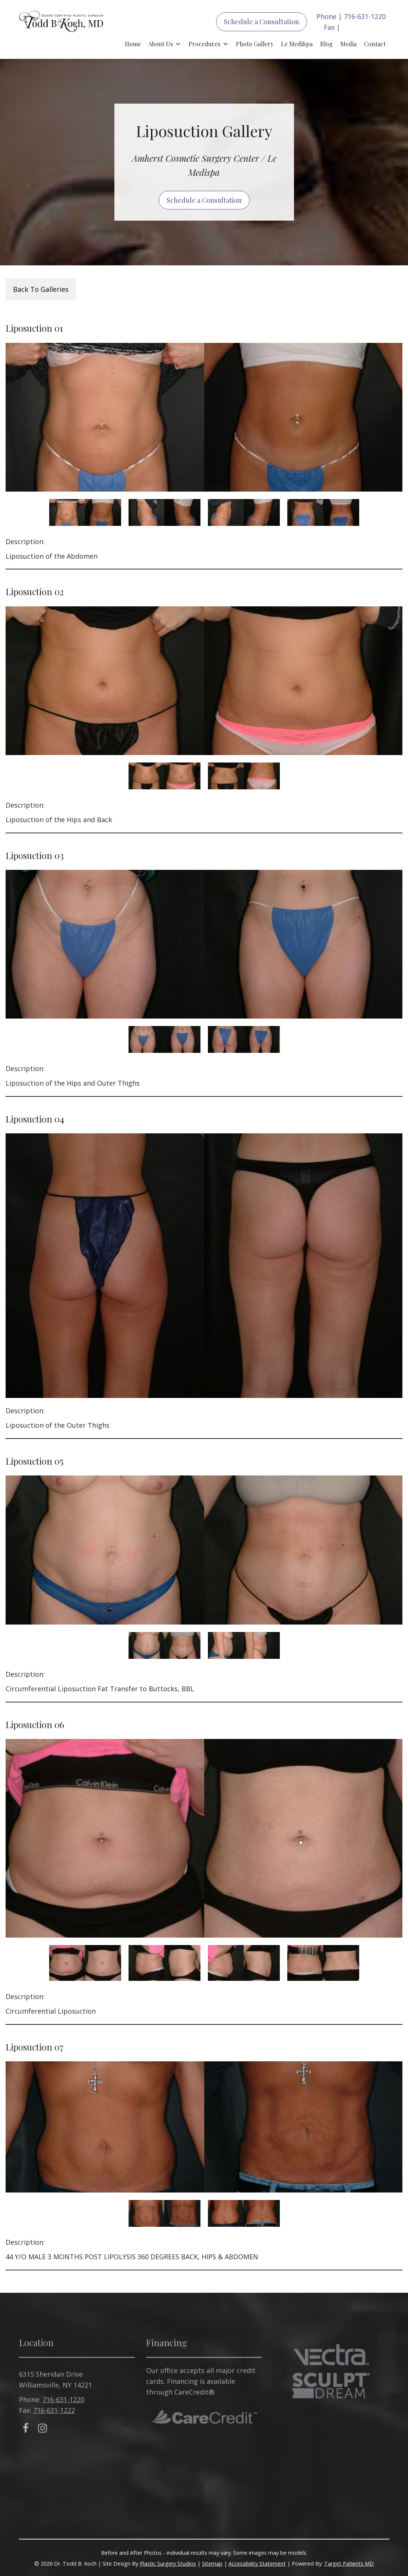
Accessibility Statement (257, 2563)
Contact (375, 44)
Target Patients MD (349, 2563)
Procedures (204, 44)
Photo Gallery (254, 44)
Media (348, 44)
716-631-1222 (363, 27)
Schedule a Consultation (261, 21)
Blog (326, 44)
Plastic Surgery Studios (168, 2563)
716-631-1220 (365, 16)
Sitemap (212, 2563)
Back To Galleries (41, 289)
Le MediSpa (297, 44)
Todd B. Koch (61, 29)
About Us (160, 44)
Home (133, 44)
